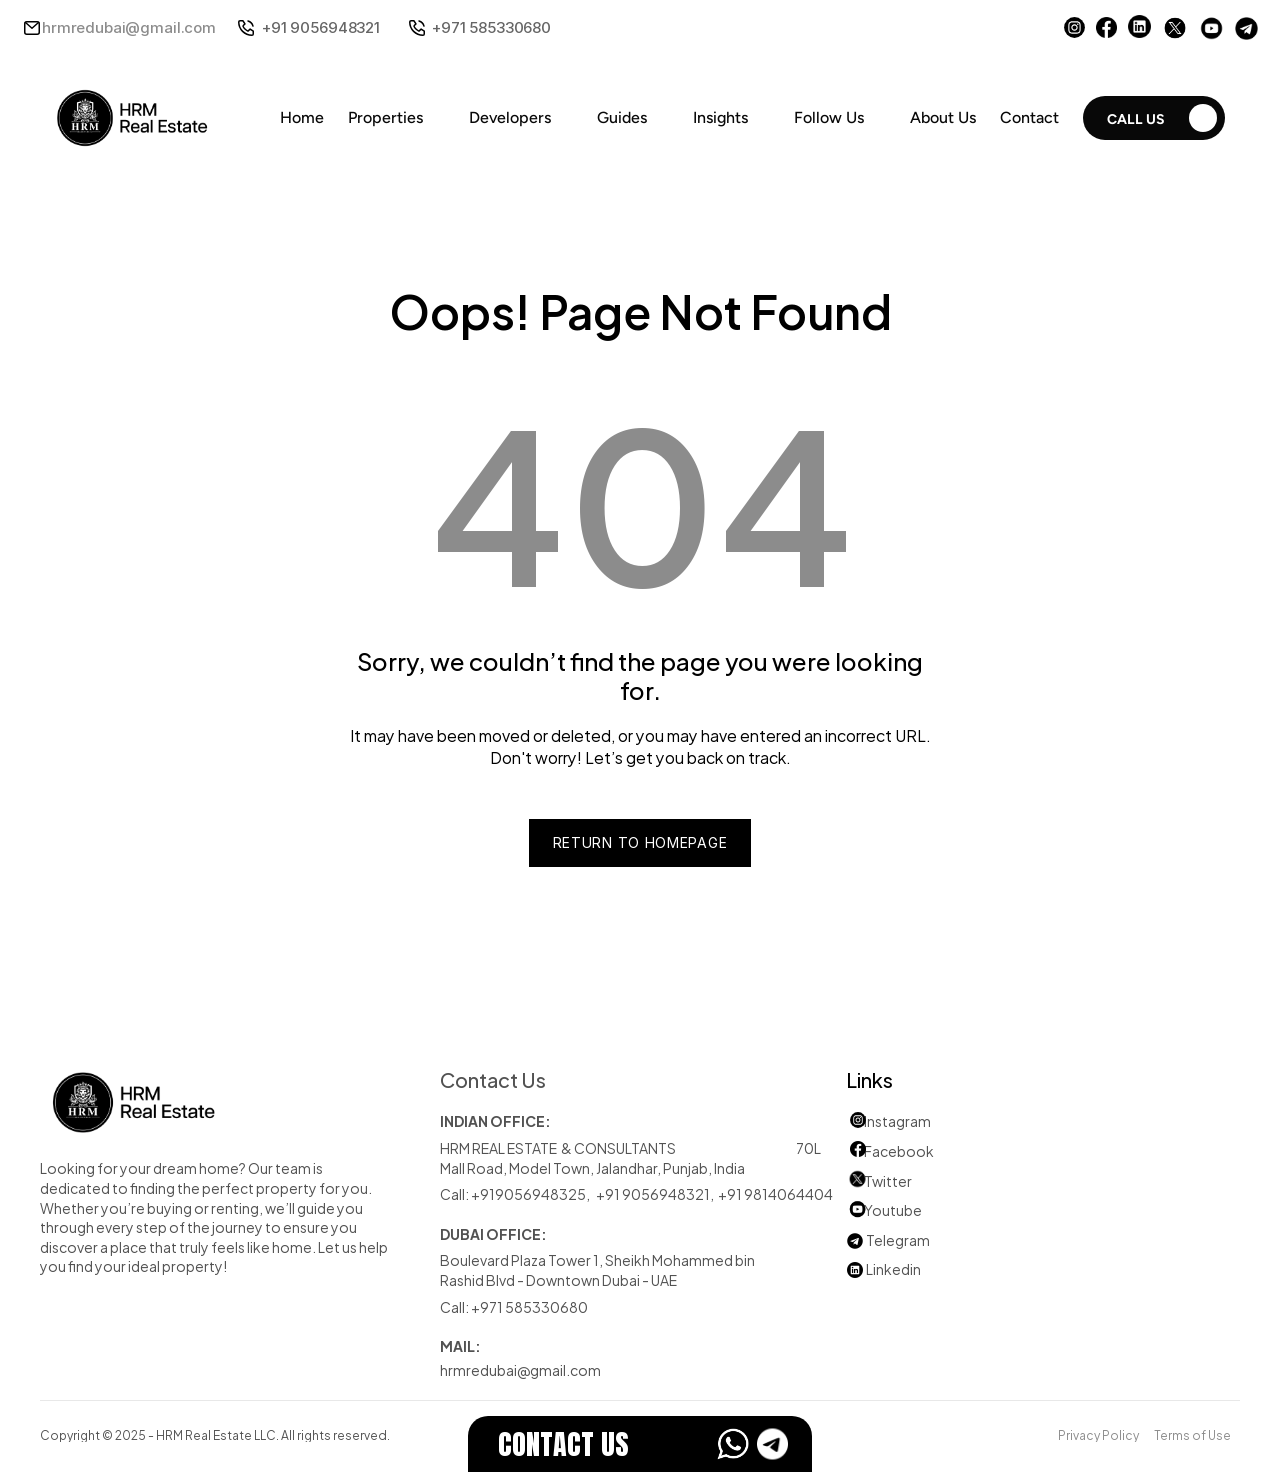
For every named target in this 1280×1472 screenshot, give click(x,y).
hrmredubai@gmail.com (129, 27)
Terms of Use (1192, 1434)
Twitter (888, 1180)
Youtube (884, 1209)
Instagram (897, 1120)
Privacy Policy (1098, 1434)
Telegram (898, 1239)
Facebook (899, 1150)
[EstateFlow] (640, 1444)
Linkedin (883, 1268)
